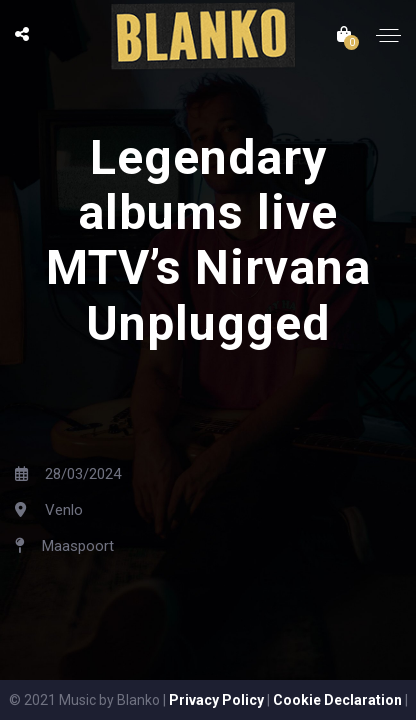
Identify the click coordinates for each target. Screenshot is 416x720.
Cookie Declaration (337, 700)
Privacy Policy (216, 700)
